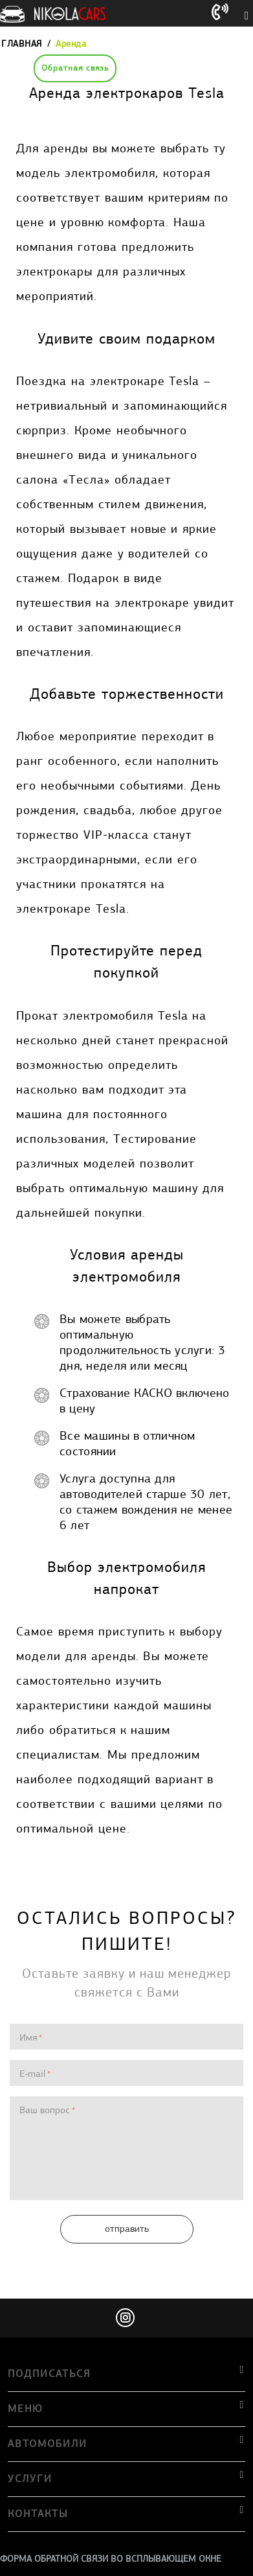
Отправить (127, 2228)
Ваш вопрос (44, 2110)
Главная (21, 43)
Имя (28, 2037)
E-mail (32, 2073)
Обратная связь (75, 68)
